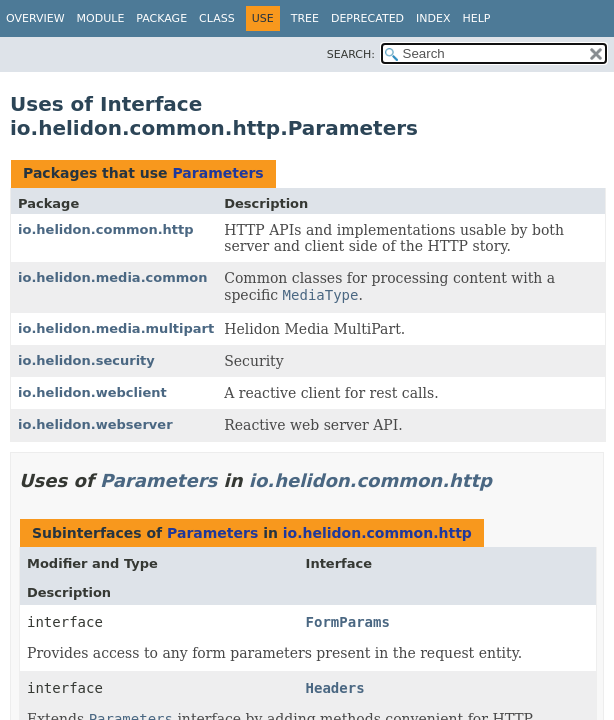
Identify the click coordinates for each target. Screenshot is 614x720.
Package (161, 18)
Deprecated (367, 18)
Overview (35, 18)
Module (101, 18)
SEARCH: (351, 54)
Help (477, 18)
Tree (305, 18)
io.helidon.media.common (113, 277)
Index (433, 18)
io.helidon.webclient (92, 392)
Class (217, 18)
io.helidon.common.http (106, 229)
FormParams (348, 622)
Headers (335, 688)
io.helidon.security (86, 360)
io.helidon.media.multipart (116, 328)
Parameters (217, 173)
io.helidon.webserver (95, 424)
